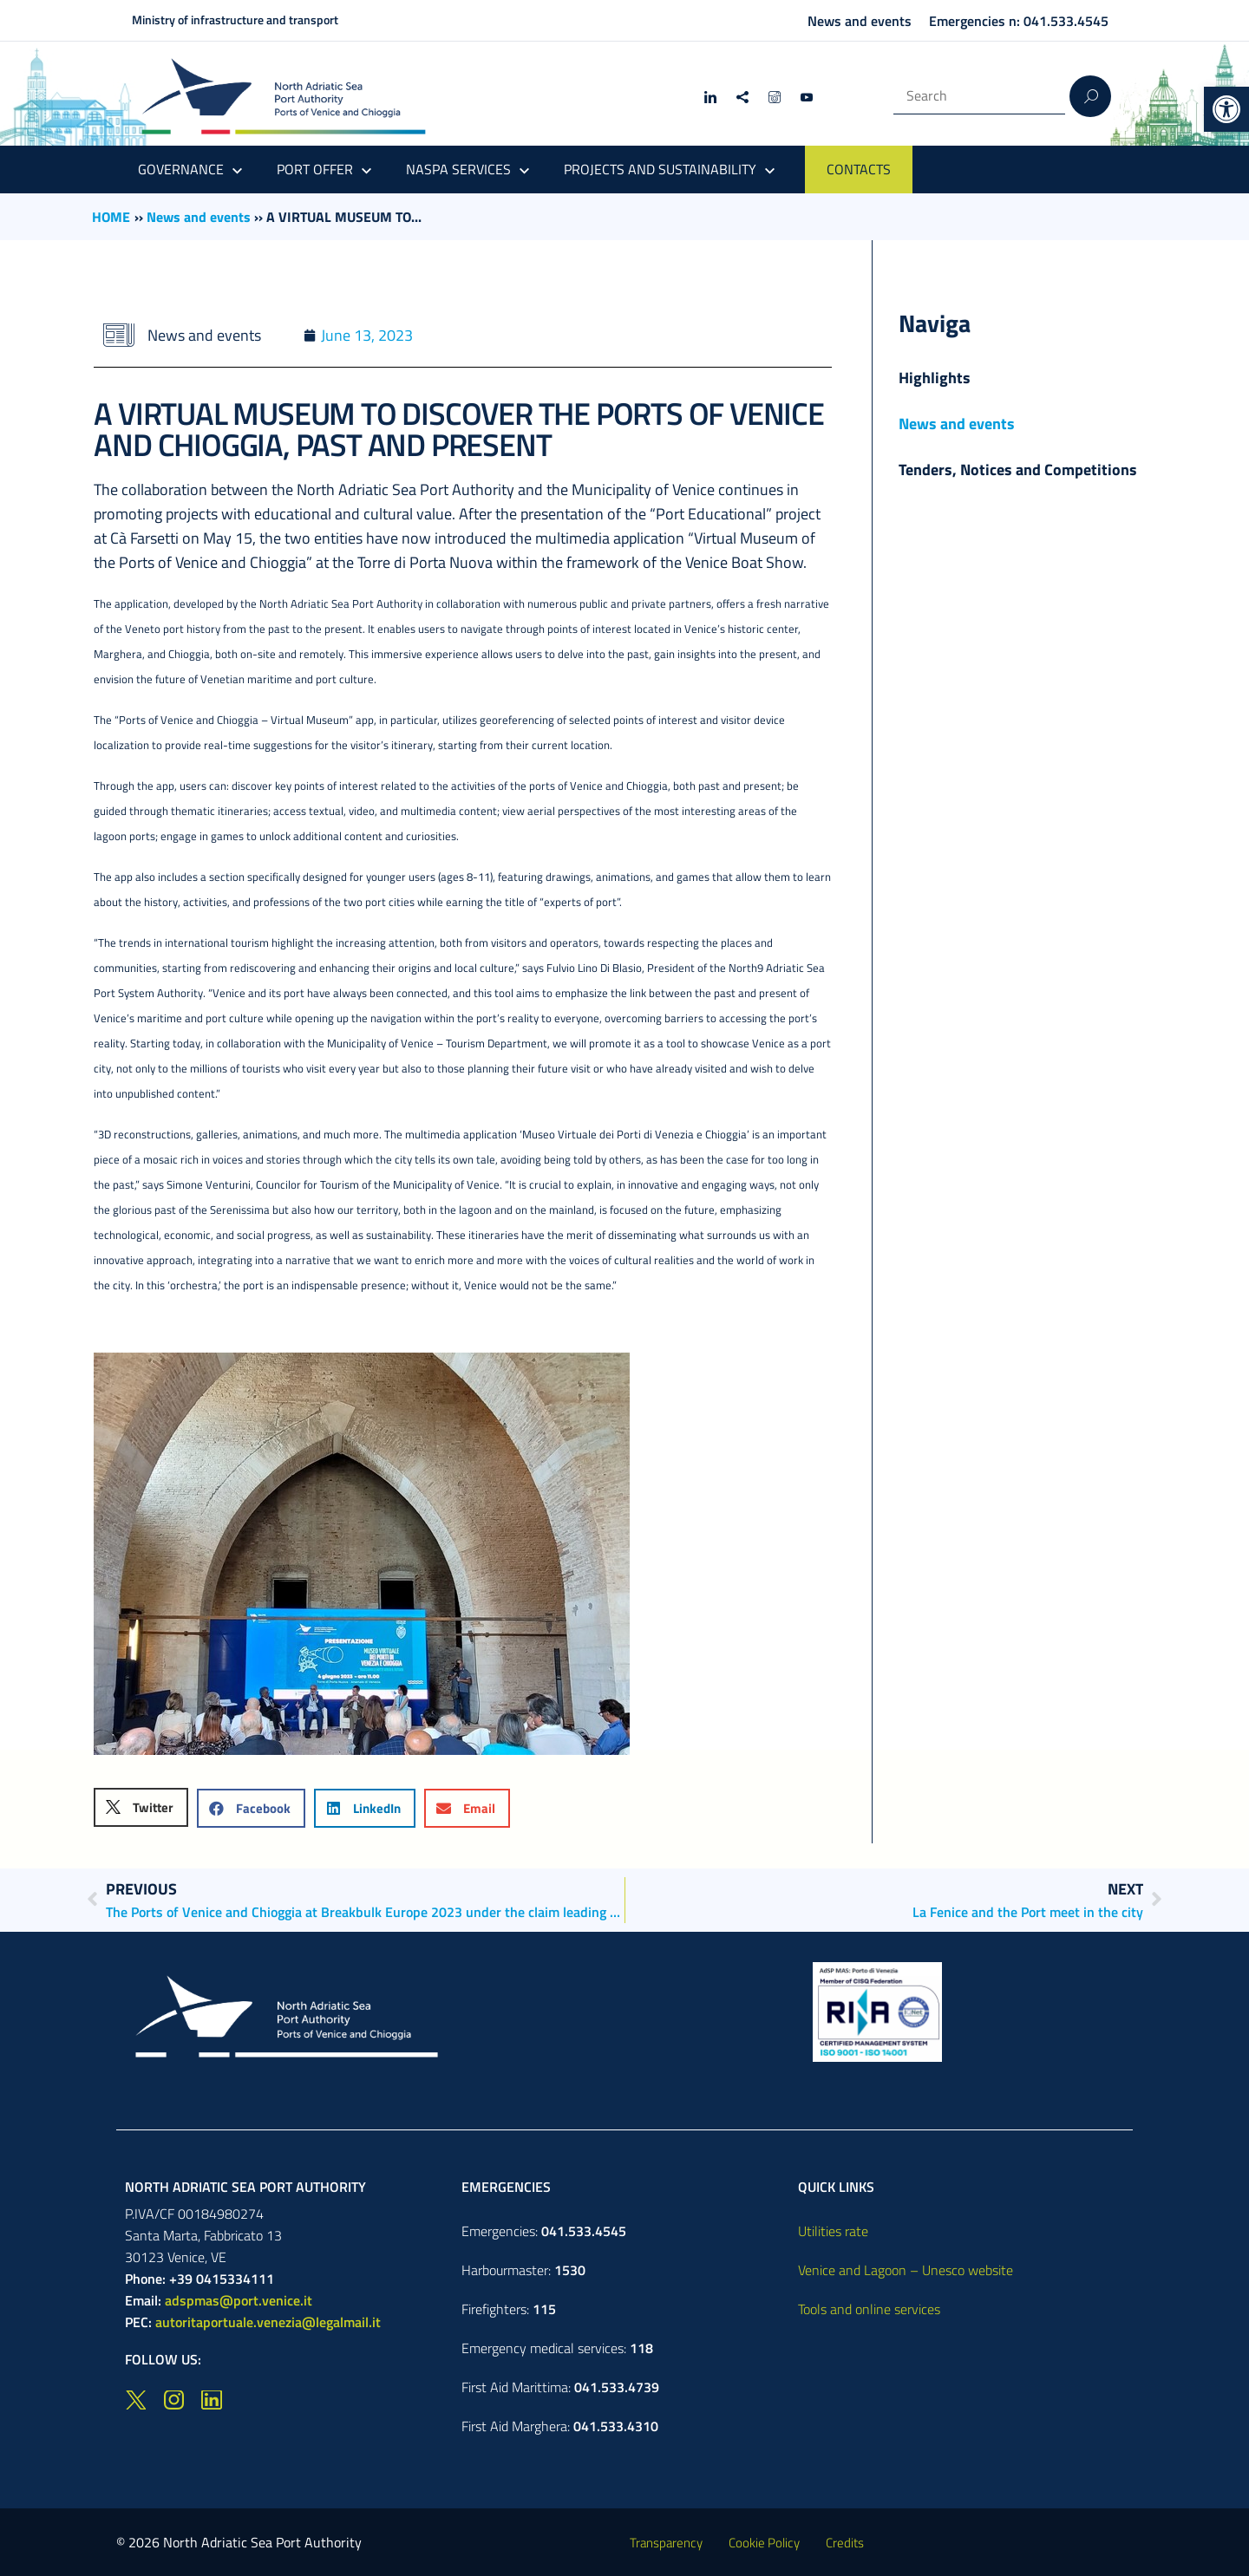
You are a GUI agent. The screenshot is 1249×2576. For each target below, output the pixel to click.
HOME (111, 216)
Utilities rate (833, 2231)
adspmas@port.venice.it (238, 2300)
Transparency (666, 2543)
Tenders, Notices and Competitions (1018, 469)
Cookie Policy (764, 2543)
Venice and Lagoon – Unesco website (905, 2270)
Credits (845, 2543)
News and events (860, 20)
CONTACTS (859, 169)
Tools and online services (869, 2309)
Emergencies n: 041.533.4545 (1018, 20)
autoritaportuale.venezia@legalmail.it (268, 2322)
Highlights (935, 377)
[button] (1226, 109)
